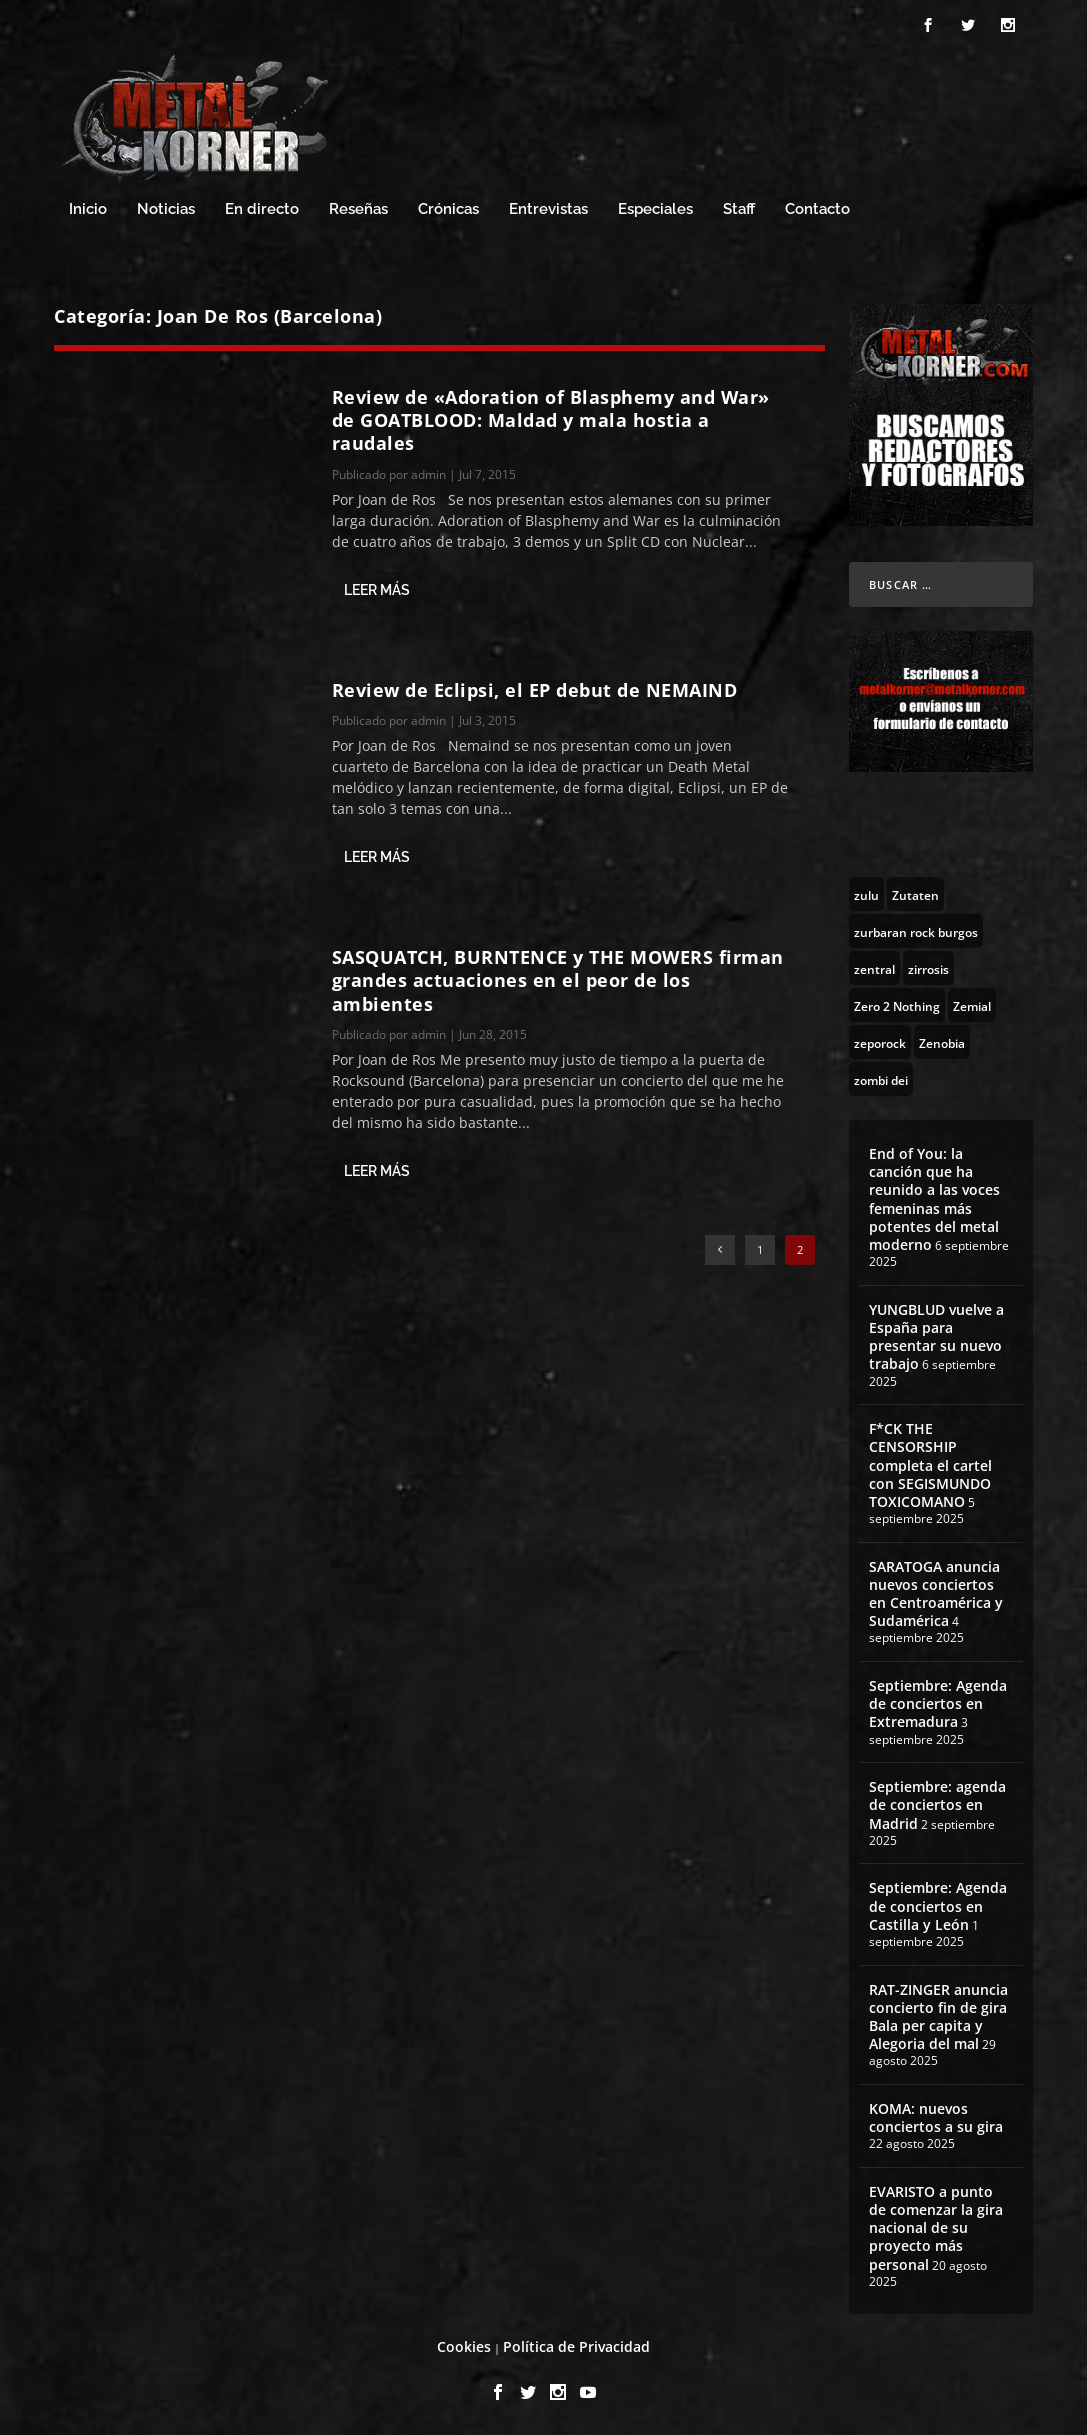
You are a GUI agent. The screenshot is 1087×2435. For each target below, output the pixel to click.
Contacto (817, 209)
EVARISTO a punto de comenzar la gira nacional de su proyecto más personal (936, 2228)
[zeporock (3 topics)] (880, 1042)
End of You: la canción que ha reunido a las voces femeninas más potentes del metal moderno (934, 1199)
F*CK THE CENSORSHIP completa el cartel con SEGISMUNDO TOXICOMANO (930, 1465)
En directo (262, 209)
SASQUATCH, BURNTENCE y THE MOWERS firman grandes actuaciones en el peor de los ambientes (558, 980)
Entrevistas (548, 209)
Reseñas (358, 209)
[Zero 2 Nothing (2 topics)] (897, 1005)
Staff (739, 209)
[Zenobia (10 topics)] (942, 1042)
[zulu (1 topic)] (866, 894)
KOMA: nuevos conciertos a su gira (936, 2117)
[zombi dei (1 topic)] (881, 1079)
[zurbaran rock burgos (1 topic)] (916, 931)
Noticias (166, 209)
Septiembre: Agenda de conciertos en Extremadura (938, 1703)
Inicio (88, 209)
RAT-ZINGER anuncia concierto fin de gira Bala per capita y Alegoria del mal (938, 2017)
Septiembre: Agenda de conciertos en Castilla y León (938, 1905)
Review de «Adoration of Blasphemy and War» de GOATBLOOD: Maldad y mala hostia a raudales (551, 420)
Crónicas (448, 209)
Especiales (655, 209)
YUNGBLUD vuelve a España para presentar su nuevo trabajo (936, 1337)
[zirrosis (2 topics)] (928, 968)
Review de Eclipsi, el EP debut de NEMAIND (535, 690)
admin (428, 474)
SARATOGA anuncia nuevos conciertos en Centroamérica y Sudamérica (936, 1594)
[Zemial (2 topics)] (972, 1005)
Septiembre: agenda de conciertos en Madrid (937, 1804)
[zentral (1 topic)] (874, 968)
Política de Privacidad (576, 2346)
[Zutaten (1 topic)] (915, 894)
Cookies (464, 2346)
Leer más (377, 590)
